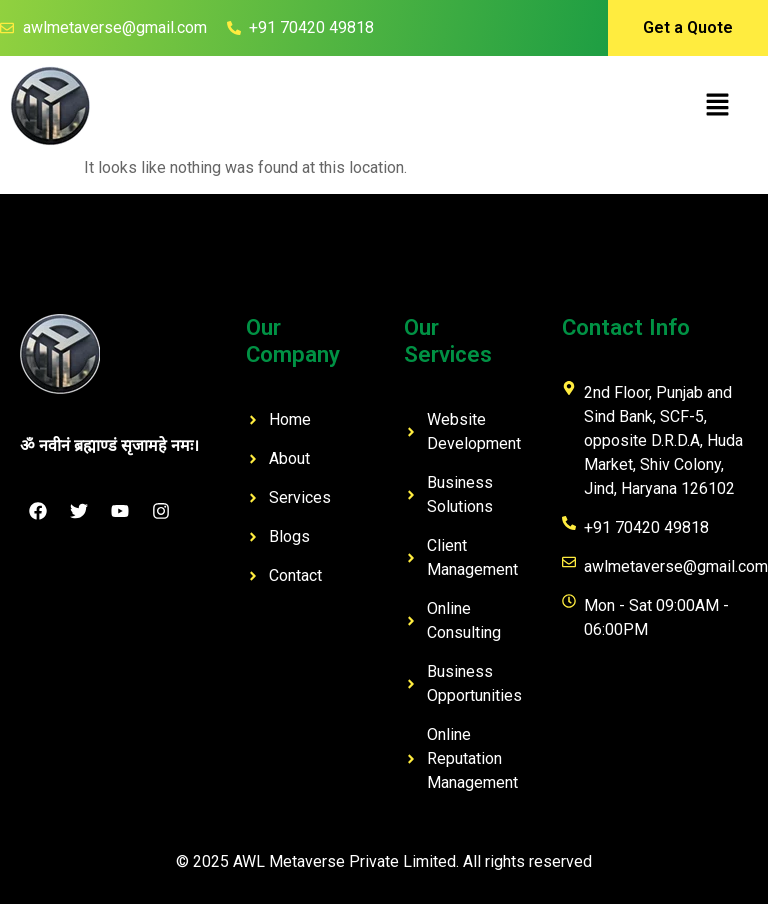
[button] (718, 106)
